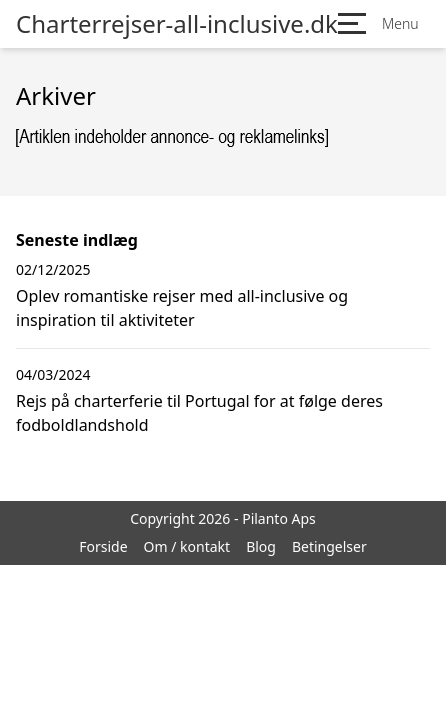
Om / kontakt (187, 546)
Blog (261, 546)
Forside (103, 546)
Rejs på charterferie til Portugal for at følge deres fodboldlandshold (199, 413)
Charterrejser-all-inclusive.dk (177, 24)
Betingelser (329, 546)
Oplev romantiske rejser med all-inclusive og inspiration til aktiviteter (182, 308)
